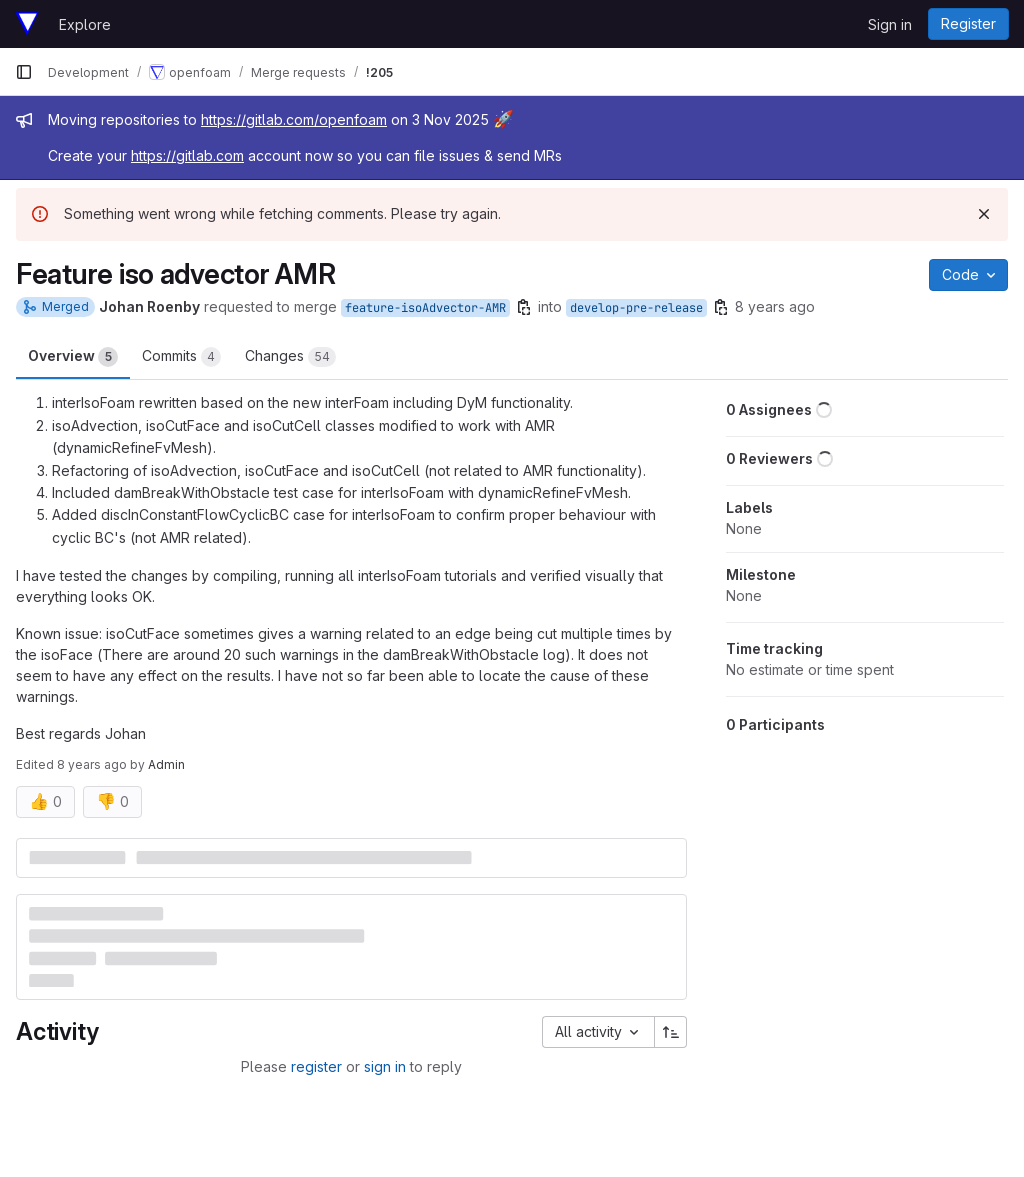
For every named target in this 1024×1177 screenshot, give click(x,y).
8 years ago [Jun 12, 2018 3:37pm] (775, 306)
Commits (181, 357)
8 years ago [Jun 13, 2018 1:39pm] (92, 764)
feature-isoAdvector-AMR (425, 308)
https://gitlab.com (187, 155)
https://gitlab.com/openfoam (294, 119)
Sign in (890, 24)
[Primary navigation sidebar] (24, 72)
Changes (290, 357)
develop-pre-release (636, 308)
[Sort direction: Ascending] (671, 1032)
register (316, 1066)
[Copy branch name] (524, 307)
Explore (85, 24)
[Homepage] (27, 24)
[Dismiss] (984, 214)
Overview (73, 357)
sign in (385, 1066)
